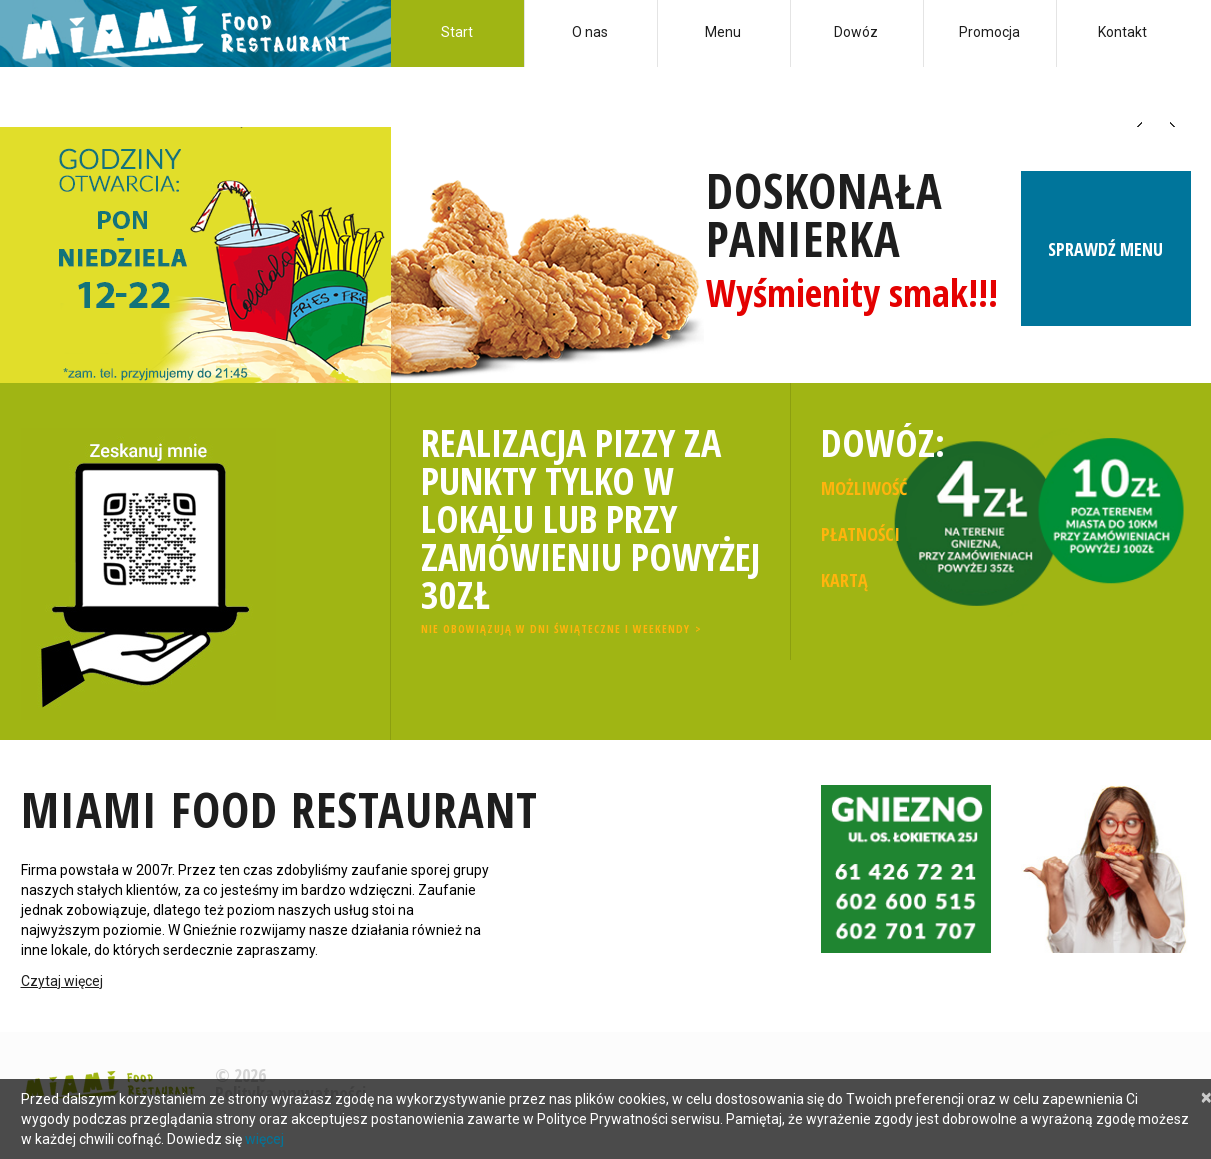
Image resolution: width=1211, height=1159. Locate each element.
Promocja (989, 32)
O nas (590, 32)
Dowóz (856, 32)
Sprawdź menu (1105, 257)
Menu (723, 32)
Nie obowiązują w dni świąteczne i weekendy (555, 628)
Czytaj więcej (62, 981)
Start (457, 32)
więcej (264, 1139)
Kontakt (1122, 32)
